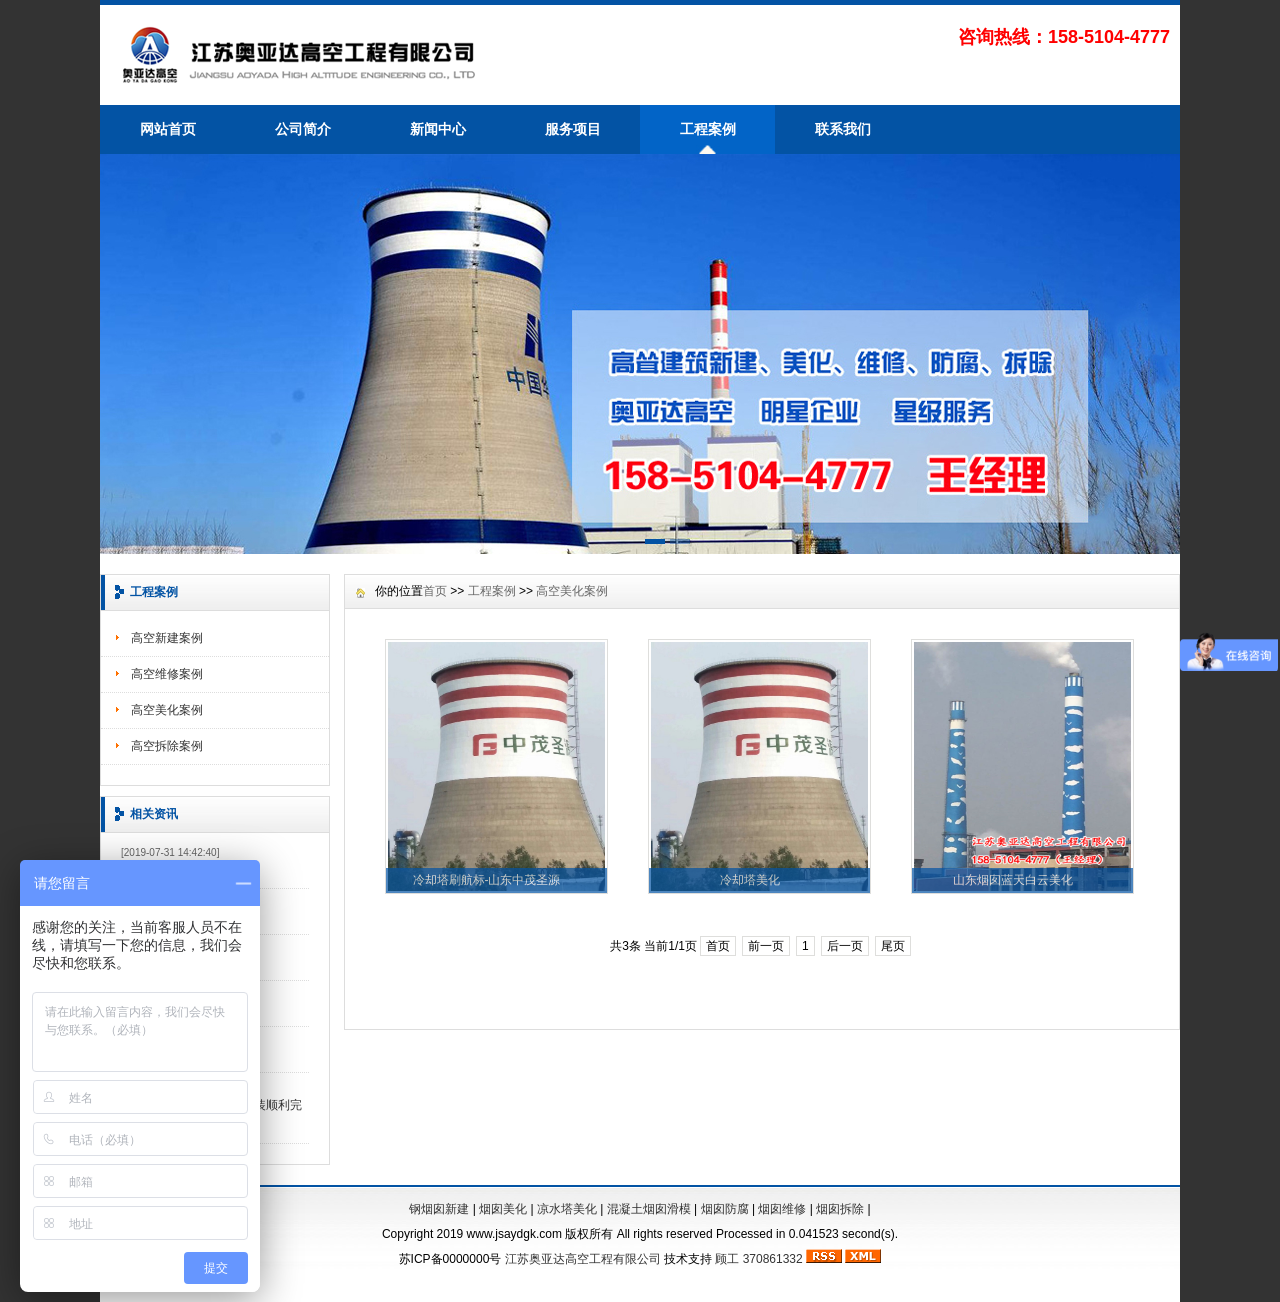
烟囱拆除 (840, 1209)
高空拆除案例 (167, 746)
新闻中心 (438, 129)
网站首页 (168, 129)
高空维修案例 (167, 674)
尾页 (893, 946)
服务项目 (573, 129)
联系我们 (843, 129)
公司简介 (303, 129)
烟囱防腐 (725, 1209)
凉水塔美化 (567, 1209)
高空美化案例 (167, 710)
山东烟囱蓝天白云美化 (1013, 880)
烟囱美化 (503, 1209)
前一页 (766, 946)
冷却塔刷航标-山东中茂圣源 (487, 880)
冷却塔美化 (750, 880)
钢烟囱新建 (439, 1209)
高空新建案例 (167, 638)
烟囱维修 (782, 1209)
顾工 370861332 (758, 1259)
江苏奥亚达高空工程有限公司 (583, 1259)
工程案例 (708, 129)
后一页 (845, 946)
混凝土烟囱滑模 (649, 1209)
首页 (435, 591)
